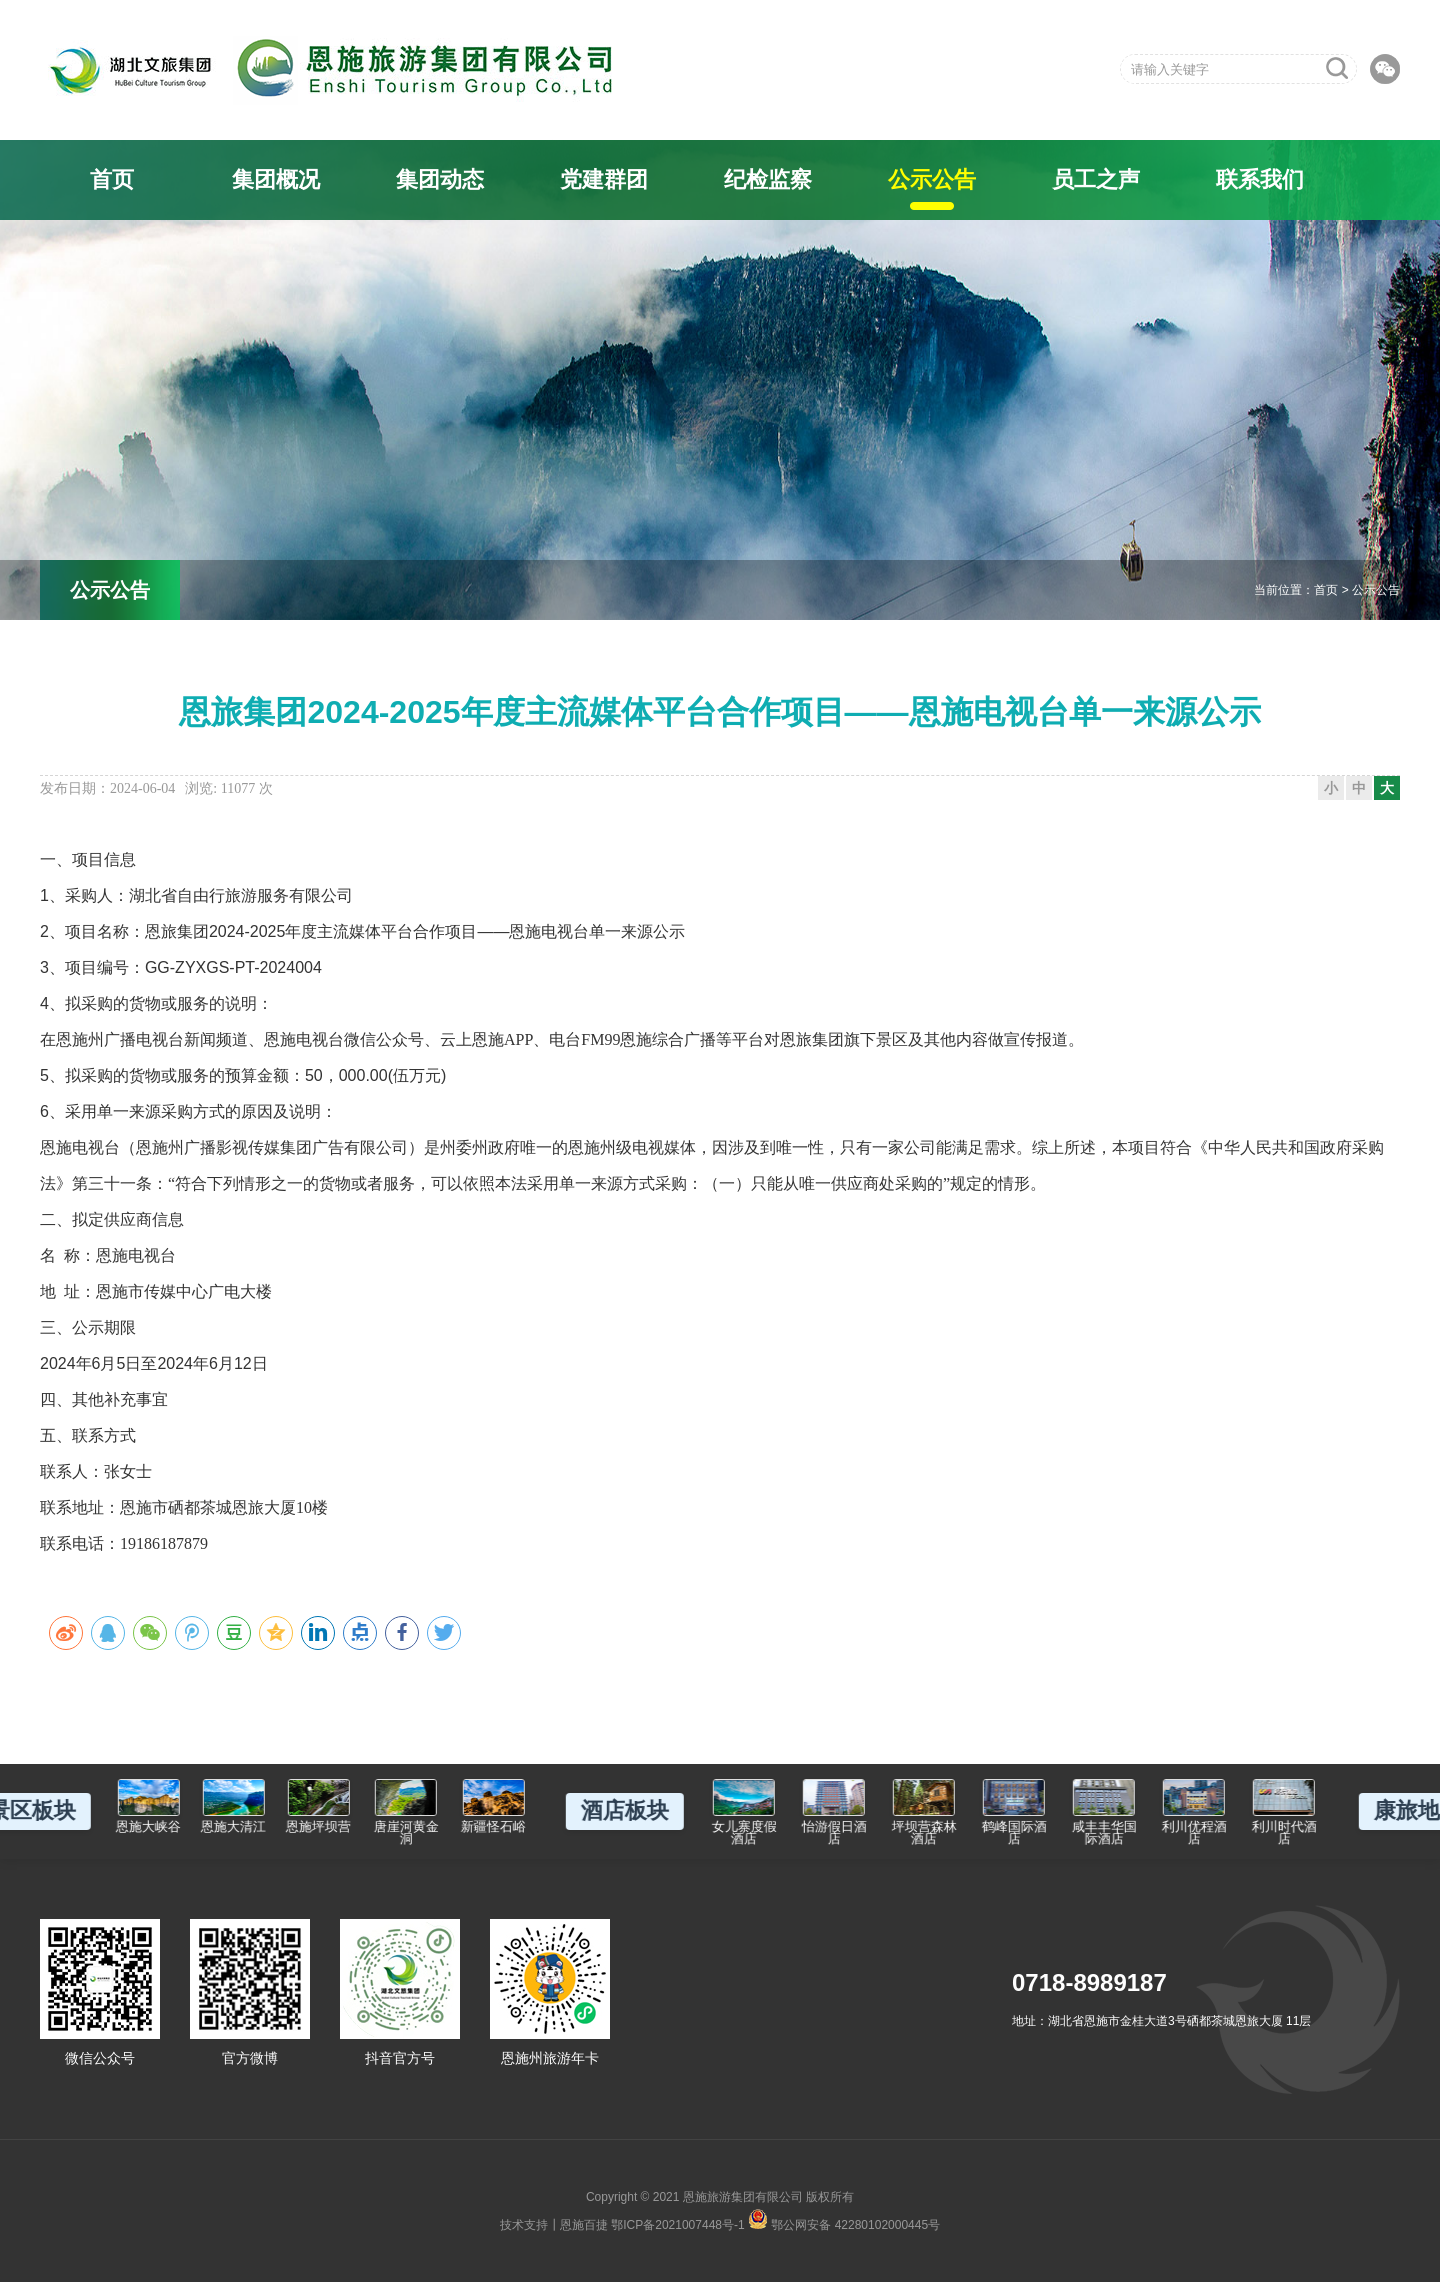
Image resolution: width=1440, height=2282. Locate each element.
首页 (112, 179)
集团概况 (276, 179)
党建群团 (604, 179)
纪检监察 (768, 179)
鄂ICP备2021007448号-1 (677, 2225)
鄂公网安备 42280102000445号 (844, 2219)
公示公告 (932, 179)
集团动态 (440, 179)
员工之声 (1096, 179)
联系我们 (1260, 179)
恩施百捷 (584, 2225)
